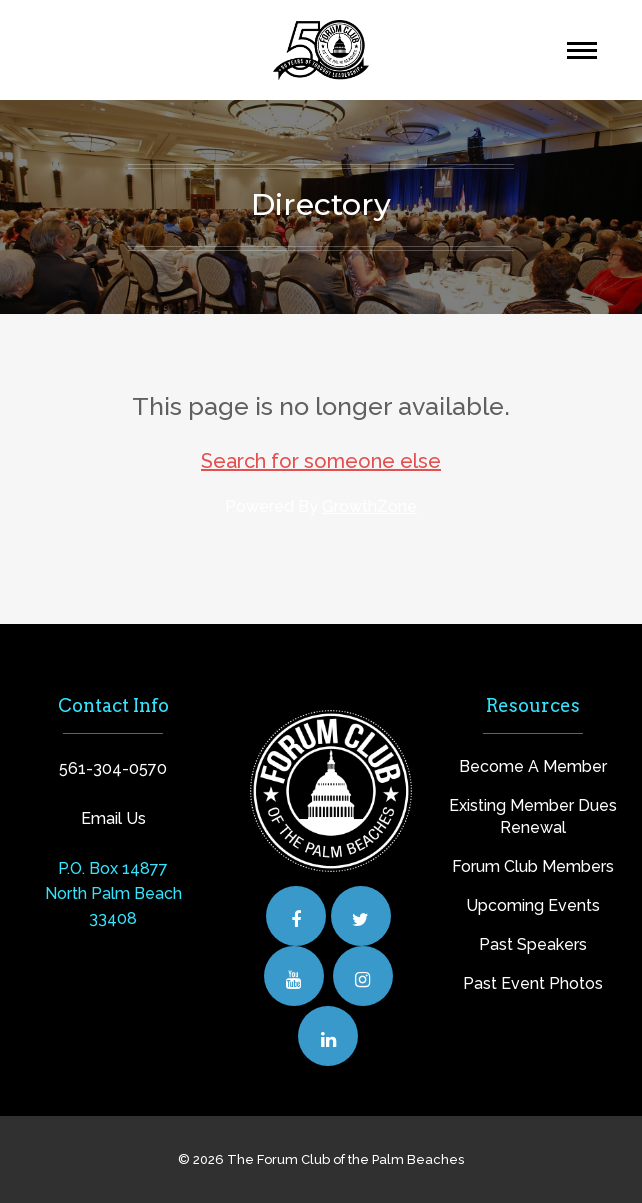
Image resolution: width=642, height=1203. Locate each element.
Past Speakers (533, 944)
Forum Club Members (533, 866)
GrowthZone (369, 506)
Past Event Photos (533, 983)
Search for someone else (321, 461)
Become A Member (533, 766)
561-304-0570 (113, 768)
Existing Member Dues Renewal (533, 816)
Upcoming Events (533, 905)
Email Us (113, 818)
